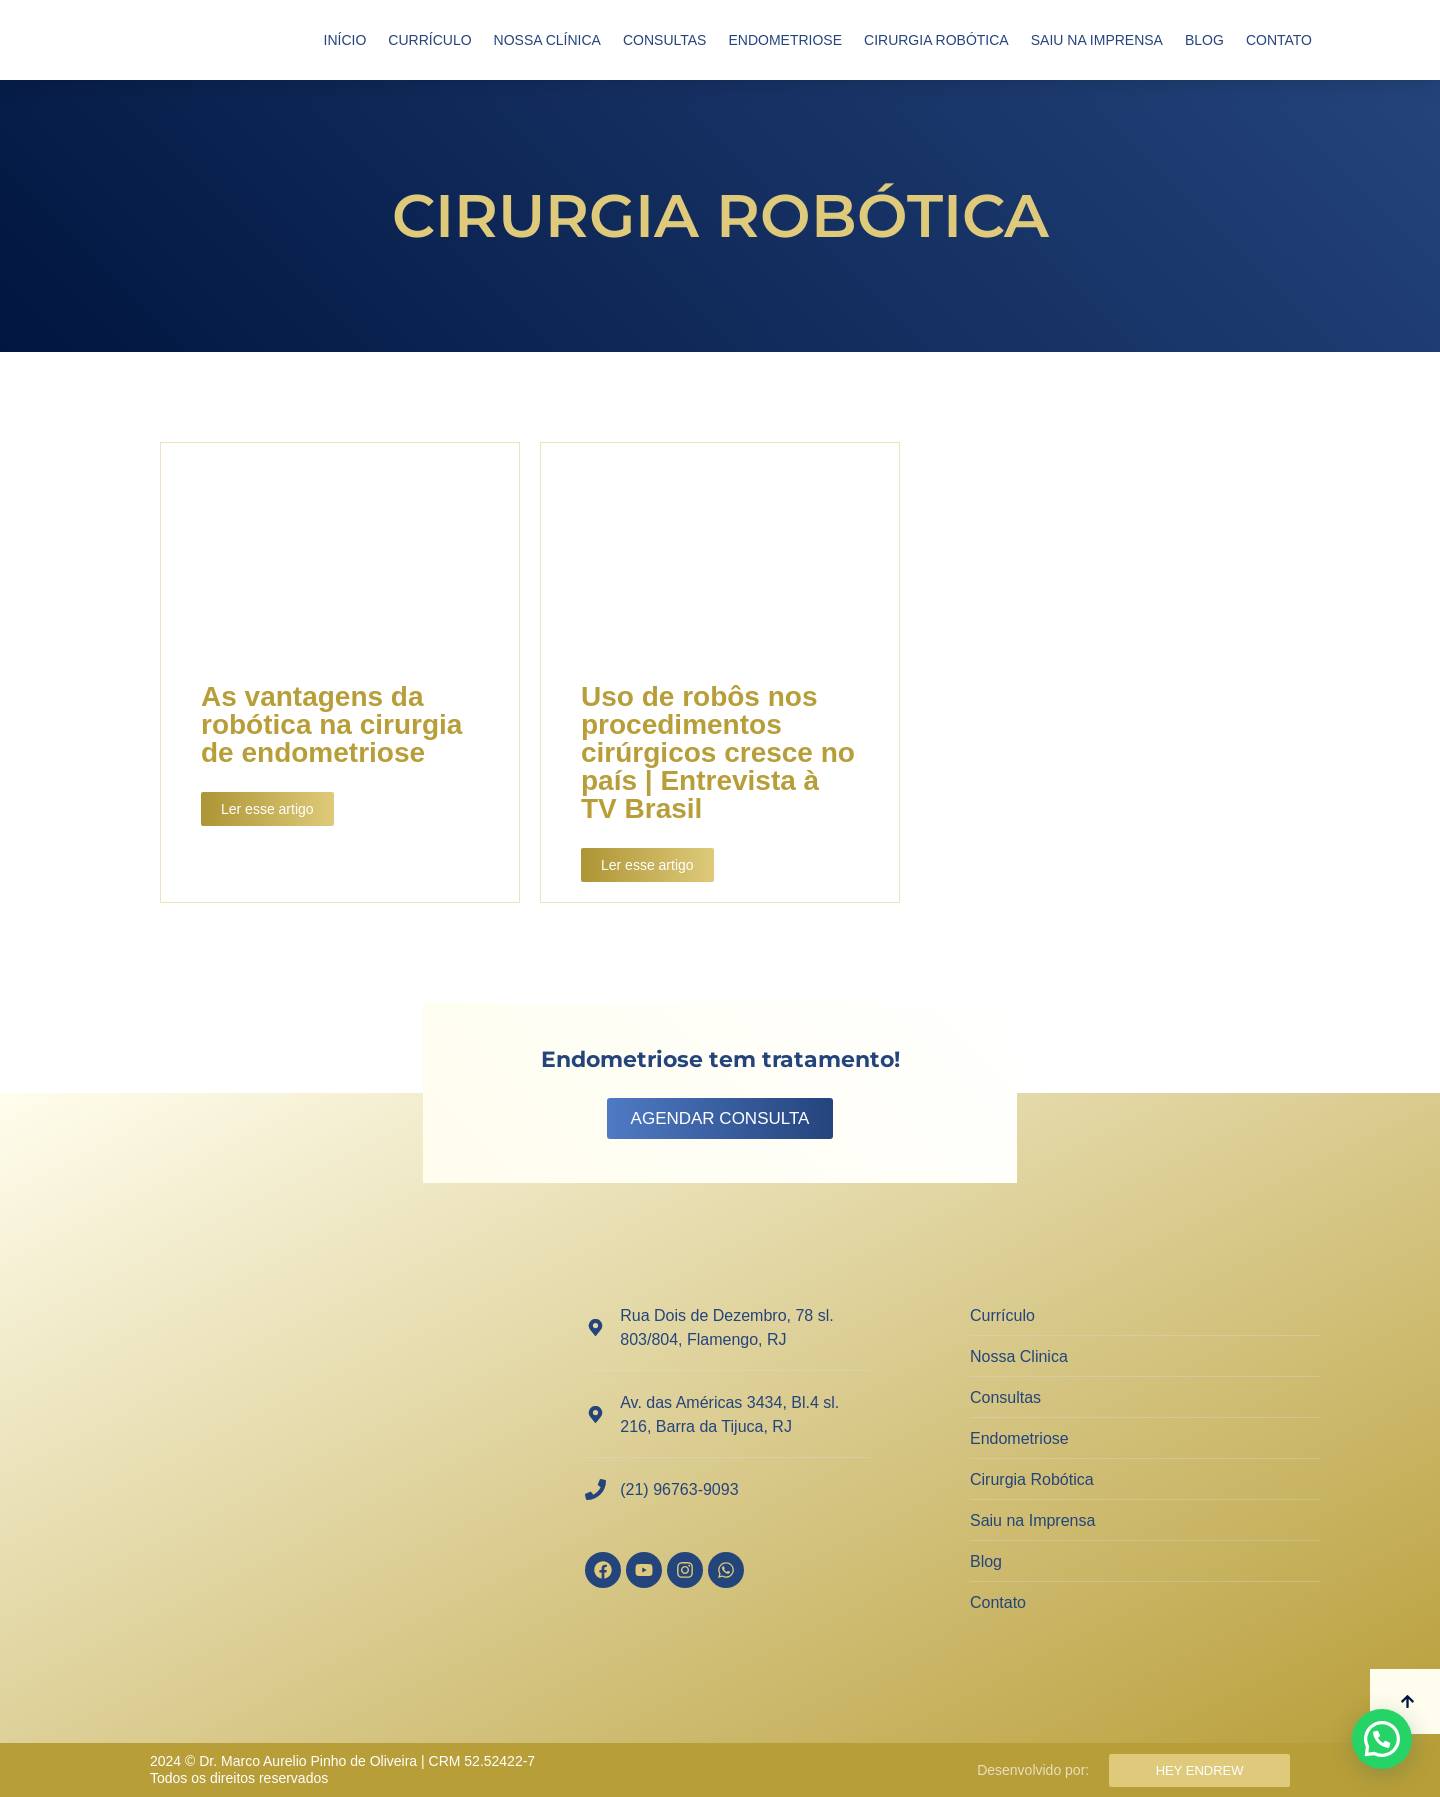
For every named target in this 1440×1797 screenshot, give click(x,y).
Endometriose (785, 40)
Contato (1279, 40)
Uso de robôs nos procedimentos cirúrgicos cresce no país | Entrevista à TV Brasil (718, 752)
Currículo (429, 40)
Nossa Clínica (547, 40)
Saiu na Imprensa (1097, 40)
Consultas (665, 40)
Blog (1204, 40)
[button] (1382, 1739)
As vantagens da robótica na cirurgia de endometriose (331, 724)
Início (345, 40)
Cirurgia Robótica (936, 40)
